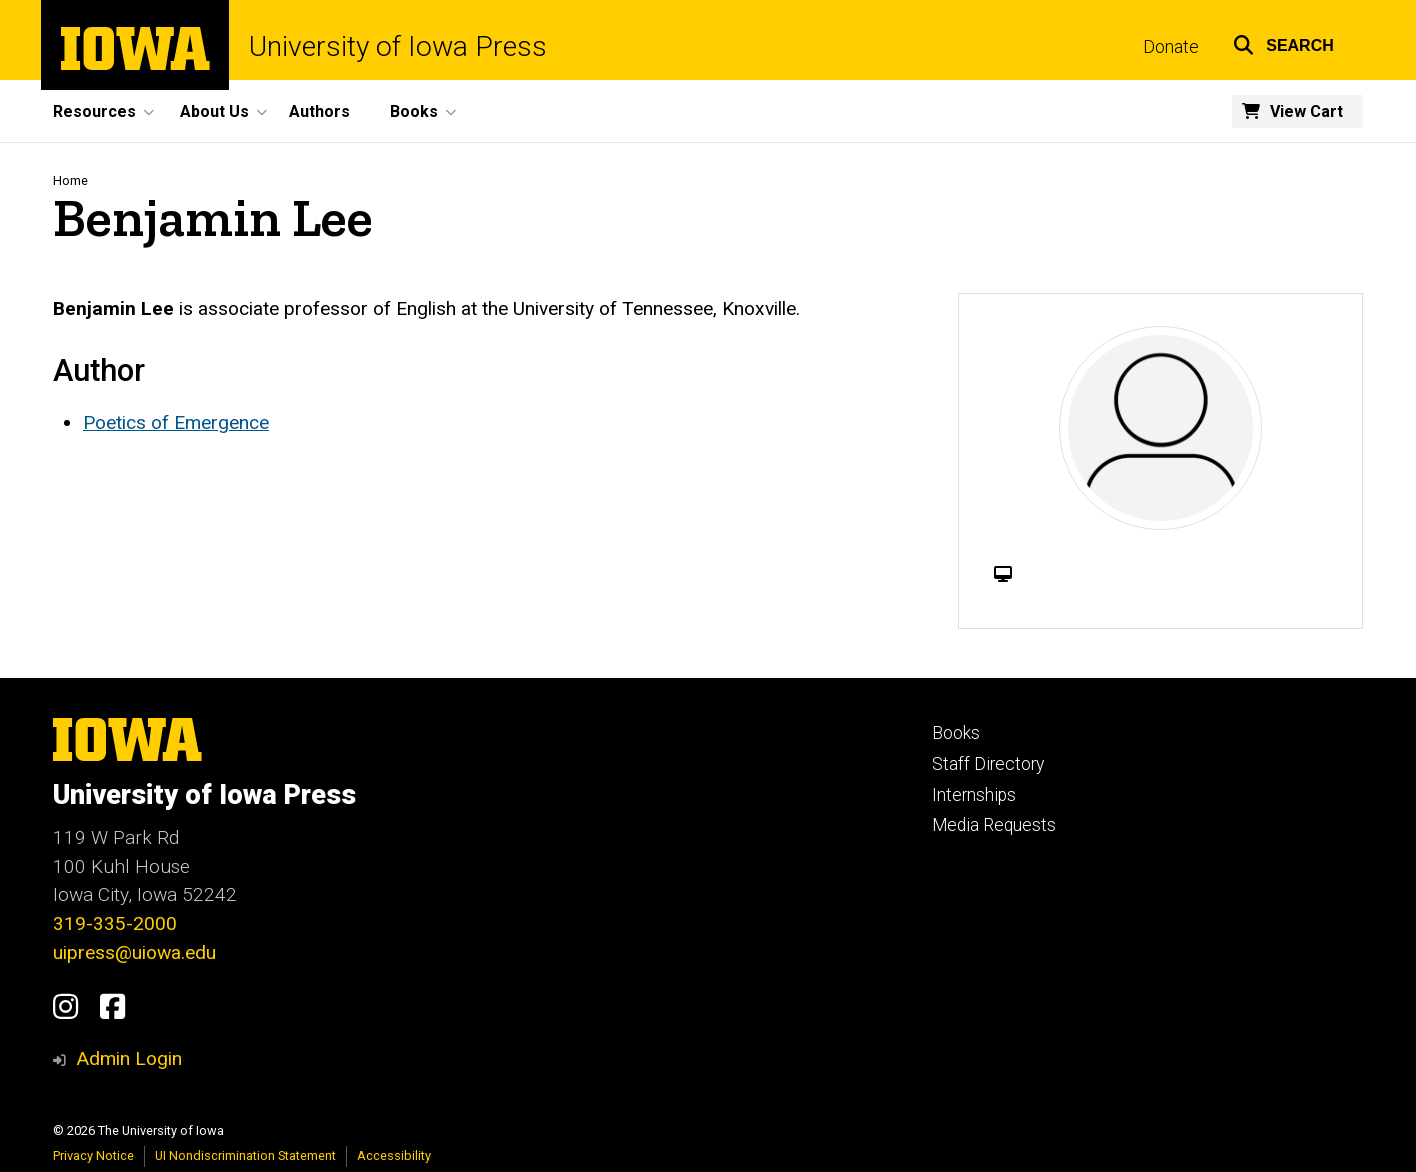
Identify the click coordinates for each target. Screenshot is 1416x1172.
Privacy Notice (93, 1155)
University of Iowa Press (398, 47)
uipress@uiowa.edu (134, 952)
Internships (974, 795)
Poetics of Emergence (176, 422)
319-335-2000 (115, 923)
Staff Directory (988, 764)
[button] (1283, 42)
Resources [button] (94, 111)
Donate (1171, 47)
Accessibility (394, 1155)
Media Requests (994, 825)
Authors (319, 111)
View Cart (1306, 111)
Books (956, 733)
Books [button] (414, 111)
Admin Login (129, 1058)
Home (70, 180)
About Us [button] (214, 111)
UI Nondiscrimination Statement (245, 1155)
